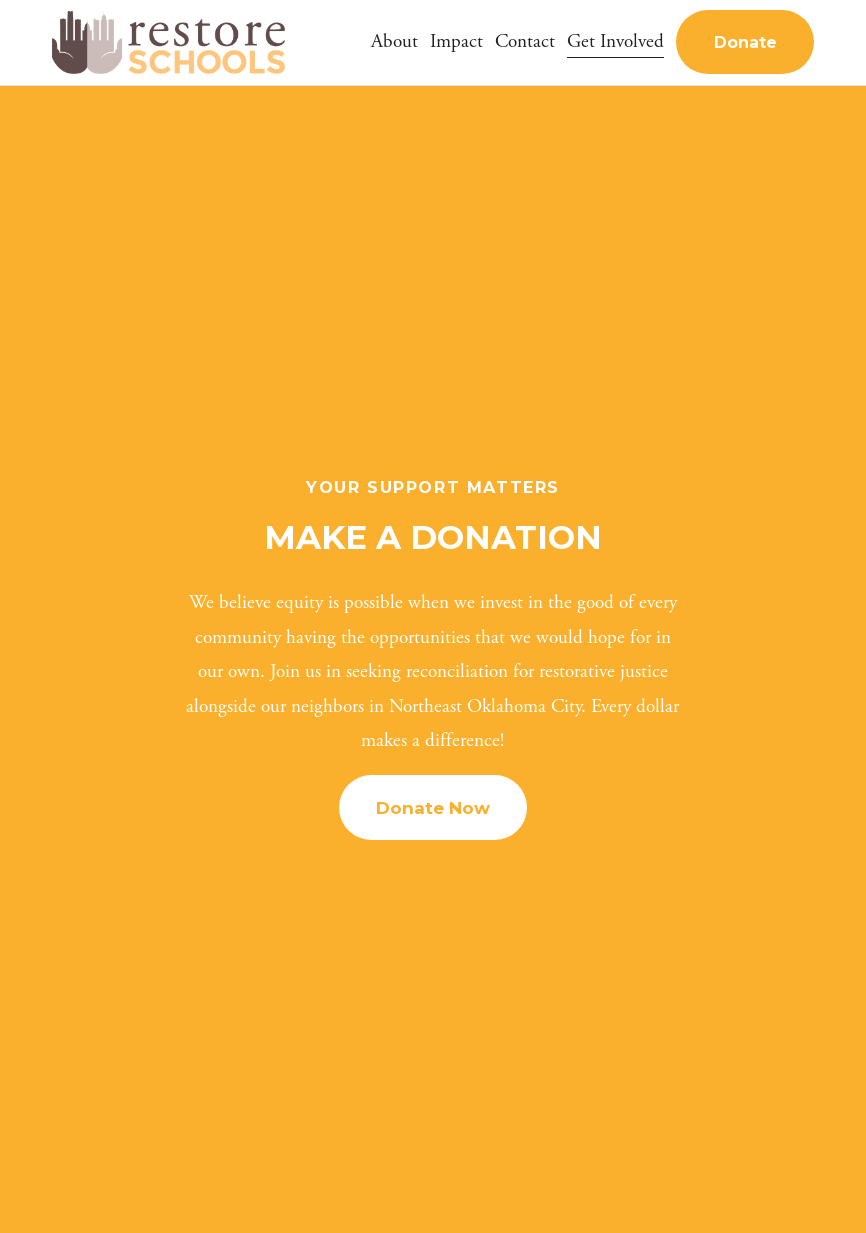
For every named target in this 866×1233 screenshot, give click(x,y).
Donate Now (433, 808)
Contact (525, 41)
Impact (456, 41)
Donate (745, 42)
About (394, 41)
